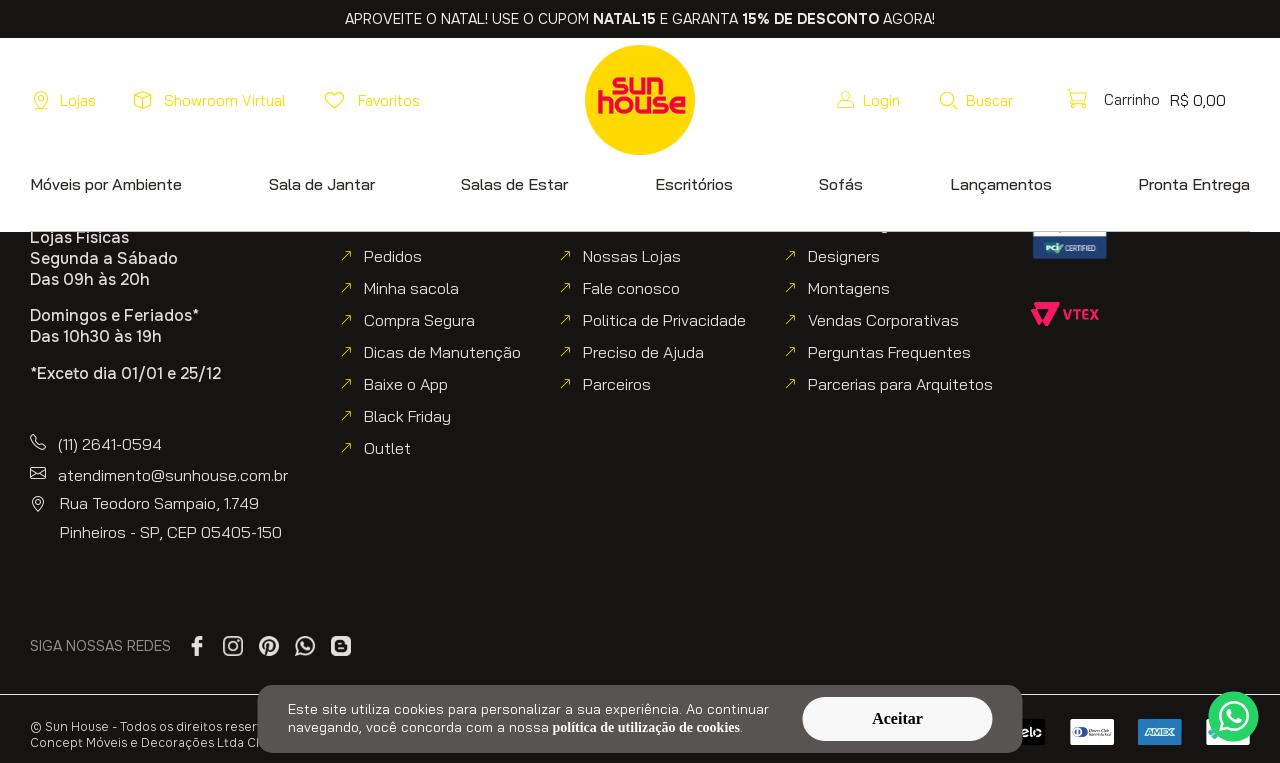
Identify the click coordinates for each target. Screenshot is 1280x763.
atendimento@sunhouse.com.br (173, 475)
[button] (1031, 100)
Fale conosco (631, 288)
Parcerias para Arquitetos (900, 384)
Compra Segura (419, 320)
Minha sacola (411, 288)
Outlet (387, 448)
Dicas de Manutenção (442, 352)
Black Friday (407, 416)
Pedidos (393, 256)
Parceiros (617, 384)
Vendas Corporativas (883, 320)
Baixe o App (406, 384)
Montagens (849, 288)
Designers (844, 256)
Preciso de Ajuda (643, 352)
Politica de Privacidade (664, 320)
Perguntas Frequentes (889, 352)
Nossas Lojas (632, 256)
